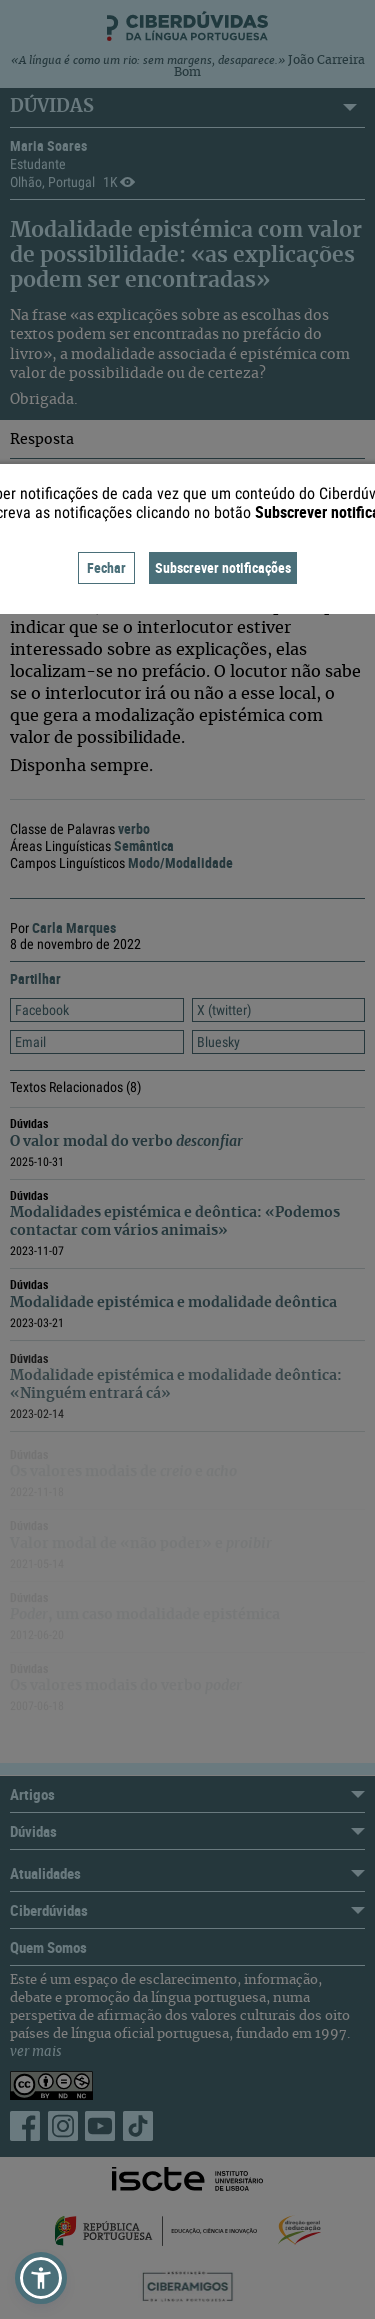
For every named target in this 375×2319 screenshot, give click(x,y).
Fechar (106, 567)
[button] (41, 2278)
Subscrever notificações (223, 567)
